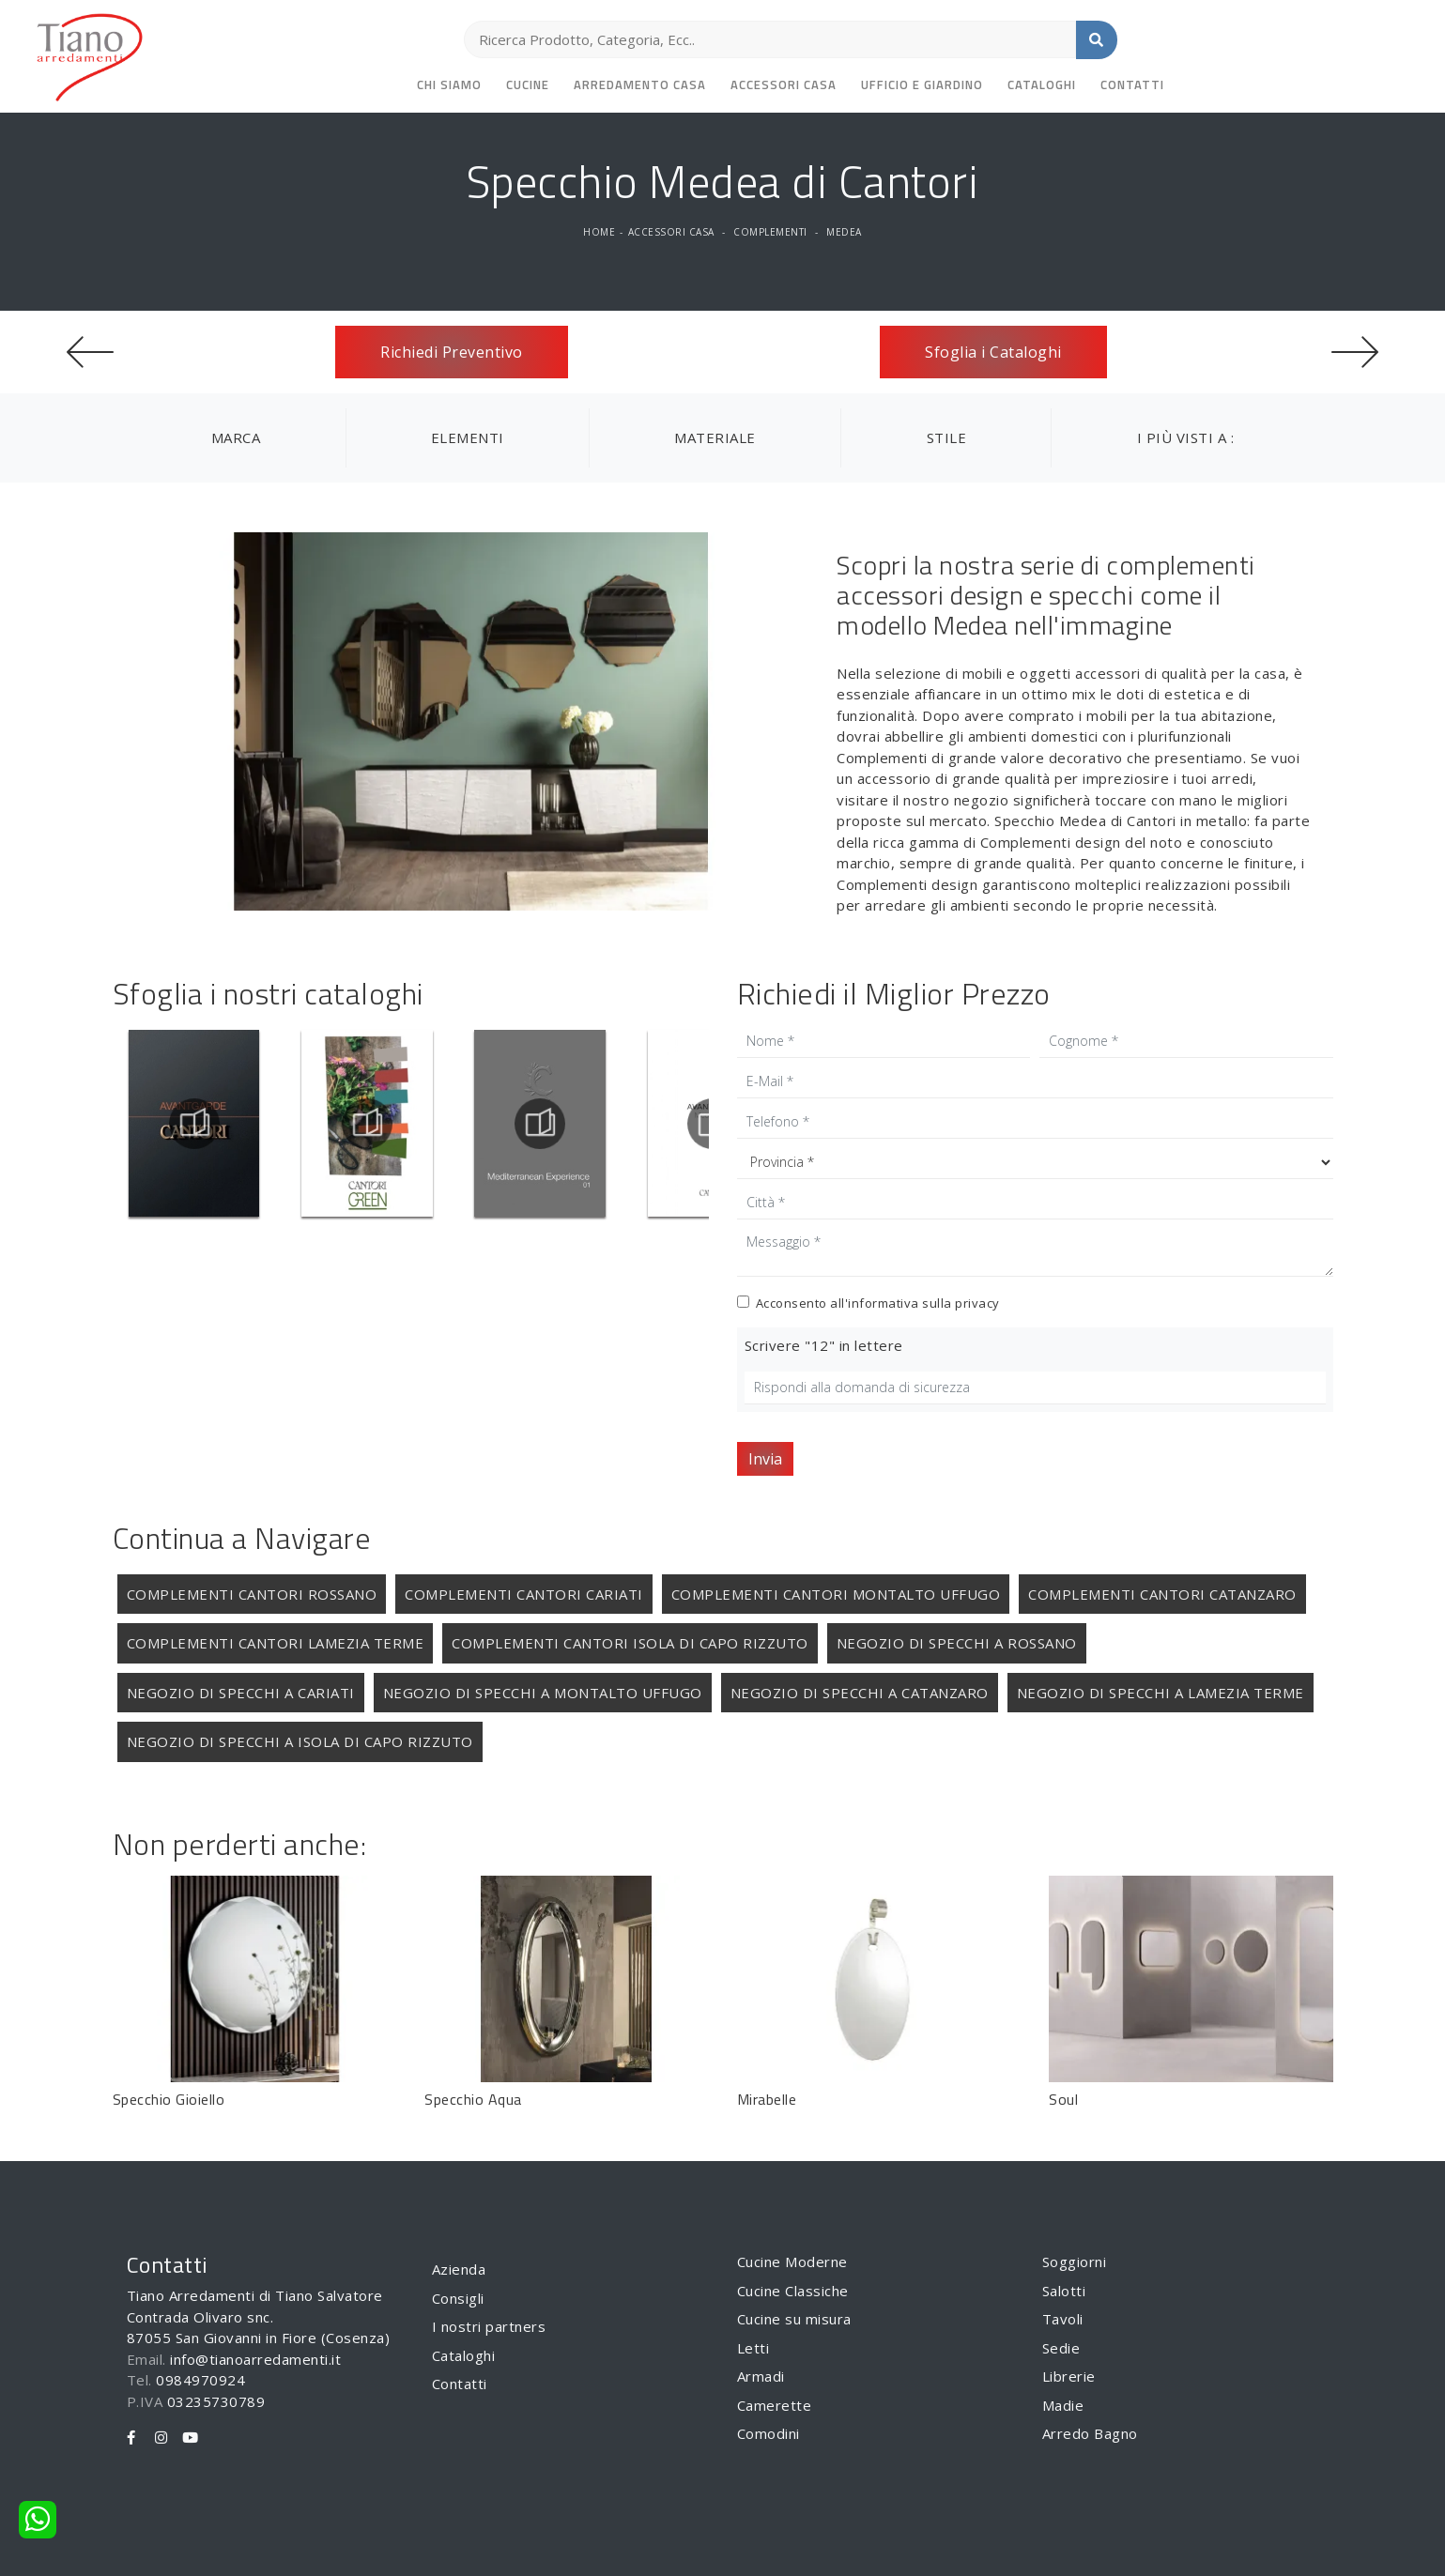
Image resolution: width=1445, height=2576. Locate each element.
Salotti (1064, 2290)
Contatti (1132, 84)
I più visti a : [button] (1186, 437)
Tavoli (1063, 2318)
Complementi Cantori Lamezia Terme (275, 1642)
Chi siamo (449, 84)
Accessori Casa (783, 84)
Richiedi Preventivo (451, 352)
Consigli (458, 2298)
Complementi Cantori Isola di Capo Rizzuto (630, 1642)
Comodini (768, 2433)
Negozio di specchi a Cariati (241, 1692)
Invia (765, 1459)
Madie (1063, 2405)
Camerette (774, 2405)
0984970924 (200, 2379)
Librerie (1069, 2376)
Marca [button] (236, 437)
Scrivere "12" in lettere (824, 1345)
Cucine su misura (794, 2318)
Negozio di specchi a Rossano (957, 1642)
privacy (977, 1303)
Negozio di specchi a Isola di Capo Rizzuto (300, 1741)
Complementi (770, 231)
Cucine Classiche (793, 2290)
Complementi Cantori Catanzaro (1162, 1594)
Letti (753, 2347)
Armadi (761, 2376)
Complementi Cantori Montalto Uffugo (836, 1594)
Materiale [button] (715, 437)
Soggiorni (1074, 2261)
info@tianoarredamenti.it (255, 2359)
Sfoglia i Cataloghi (993, 352)
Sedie (1061, 2347)
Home (599, 231)
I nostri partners (489, 2326)
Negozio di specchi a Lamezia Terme (1160, 1692)
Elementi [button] (467, 437)
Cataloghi (1041, 84)
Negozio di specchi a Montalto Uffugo (542, 1692)
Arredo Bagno (1090, 2433)
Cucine (527, 84)
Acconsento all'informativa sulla (878, 1303)
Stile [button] (947, 437)
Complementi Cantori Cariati (524, 1594)
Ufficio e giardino (922, 84)
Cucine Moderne (792, 2261)
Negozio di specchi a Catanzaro (859, 1692)
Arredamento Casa (640, 84)
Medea (844, 231)
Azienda (459, 2269)
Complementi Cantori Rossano (252, 1594)
